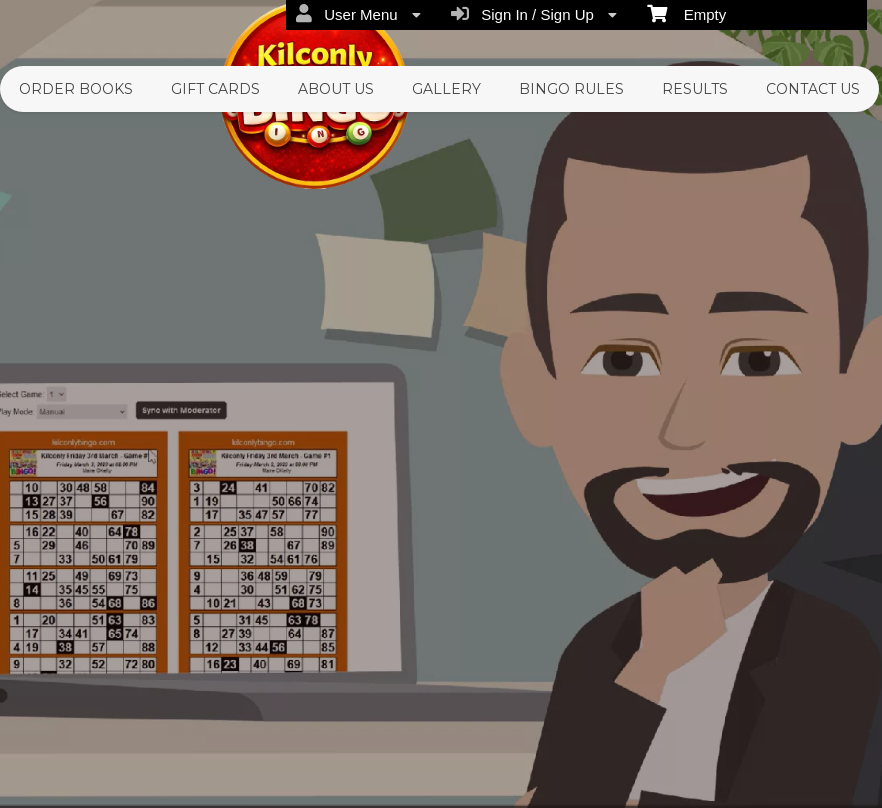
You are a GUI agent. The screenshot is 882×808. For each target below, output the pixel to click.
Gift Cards (215, 89)
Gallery (446, 89)
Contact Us (813, 89)
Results (695, 89)
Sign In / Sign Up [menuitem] (534, 14)
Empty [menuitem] (686, 13)
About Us (336, 89)
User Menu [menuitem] (358, 14)
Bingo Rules (571, 89)
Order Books (76, 89)
